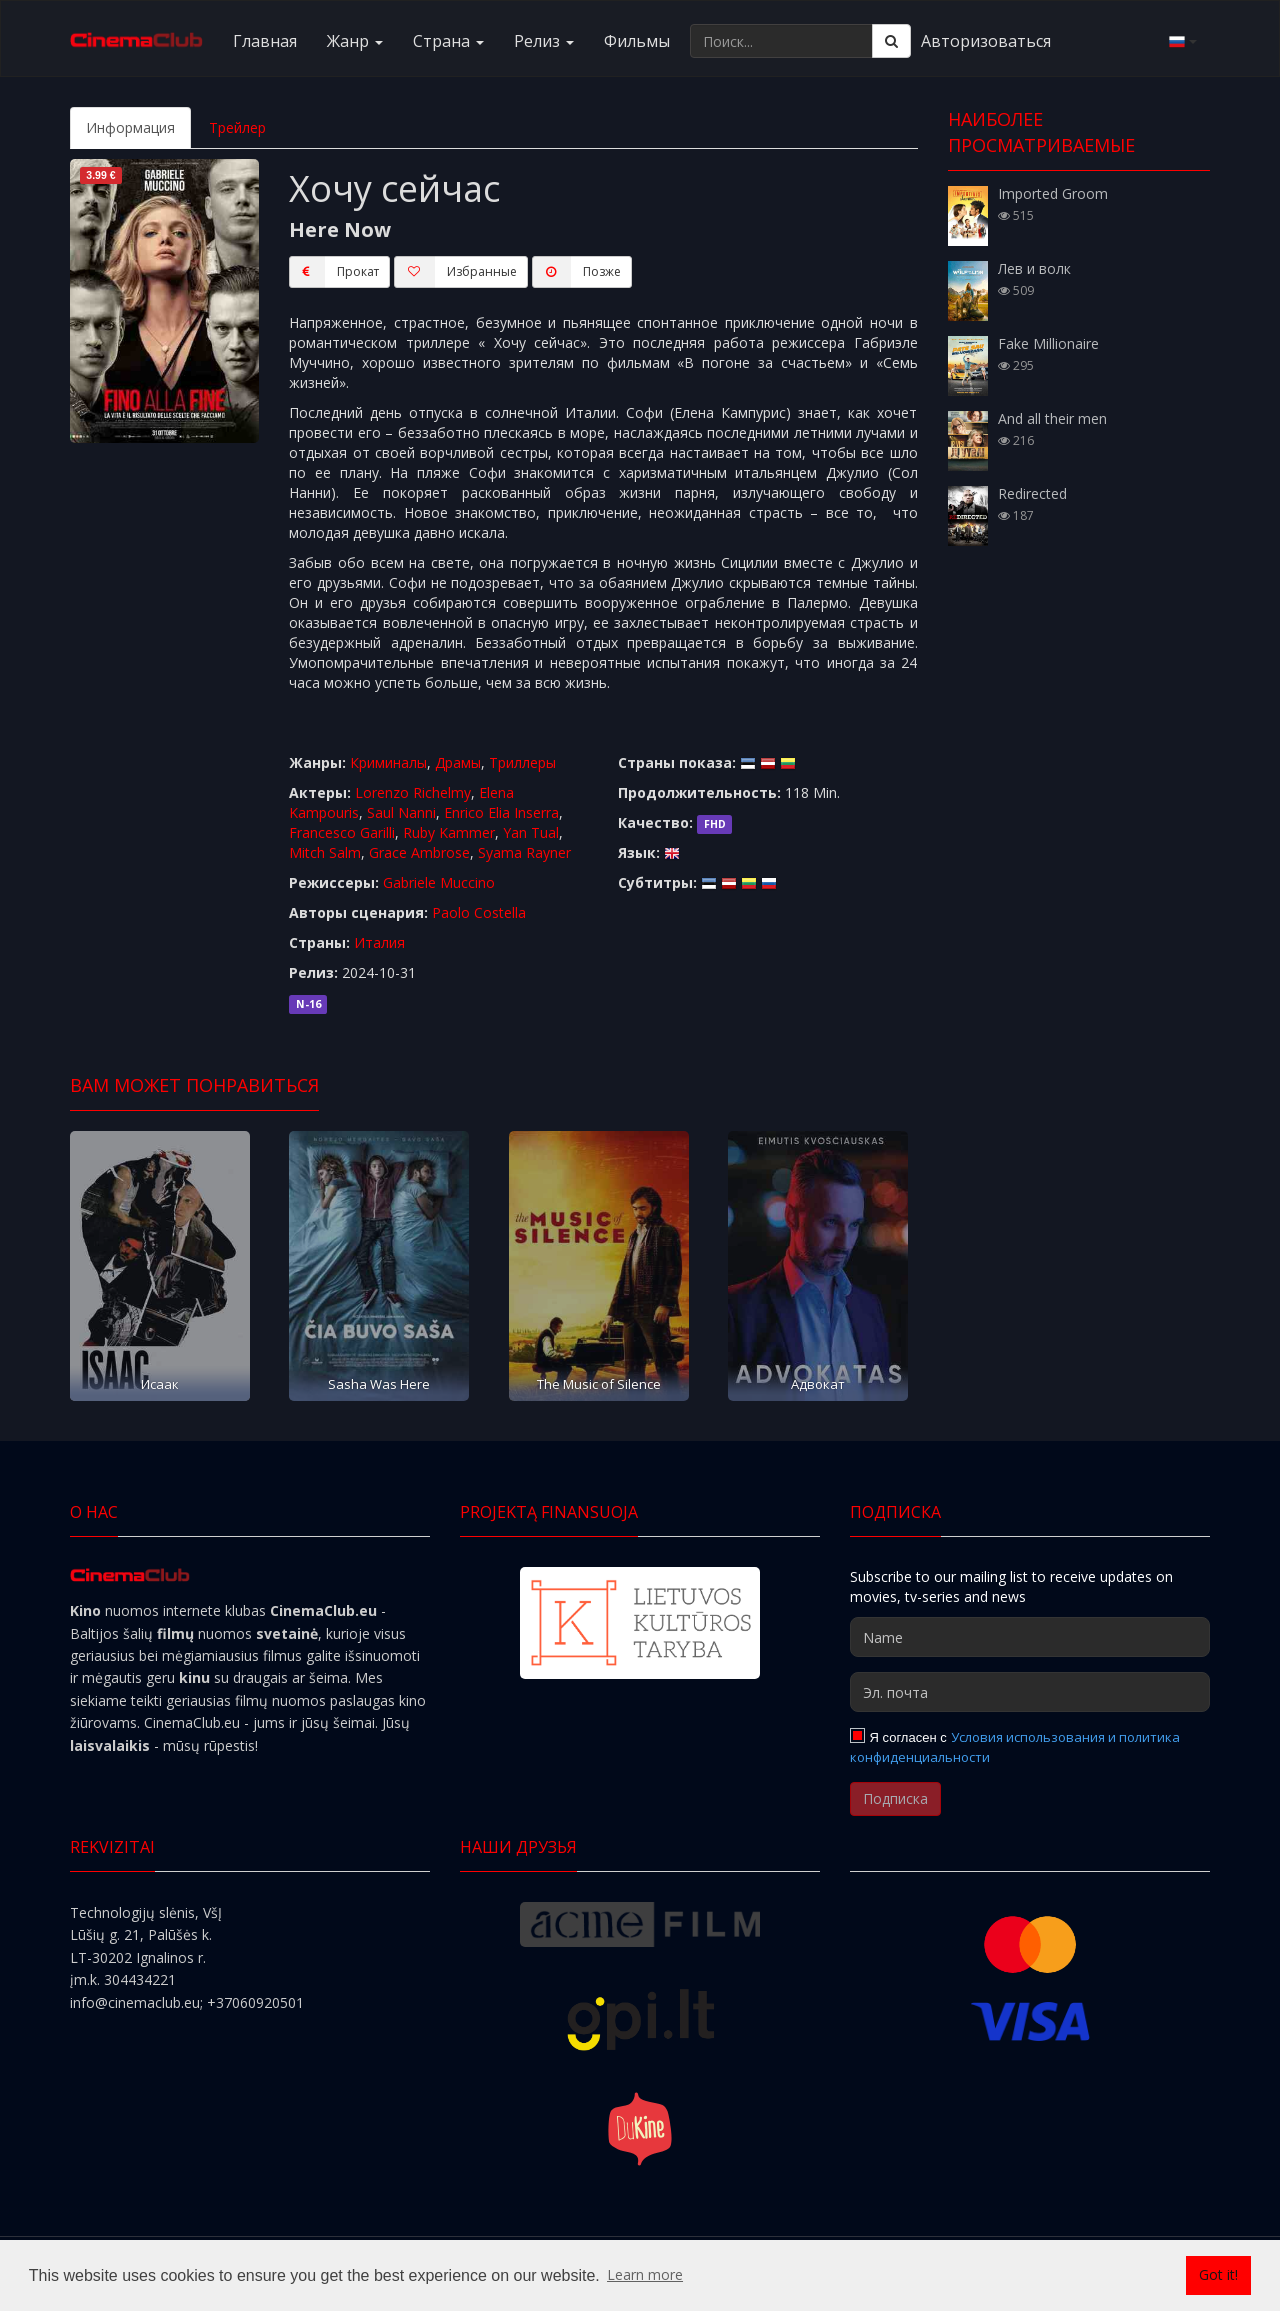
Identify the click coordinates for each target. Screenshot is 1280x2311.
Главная (265, 41)
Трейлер (237, 127)
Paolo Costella (479, 912)
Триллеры (522, 762)
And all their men (1052, 418)
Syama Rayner (524, 852)
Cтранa (448, 41)
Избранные (455, 272)
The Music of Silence (599, 1384)
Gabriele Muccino (439, 882)
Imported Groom (1053, 193)
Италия (379, 942)
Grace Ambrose (419, 852)
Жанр (355, 41)
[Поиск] (891, 41)
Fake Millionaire (1048, 343)
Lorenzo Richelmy (413, 792)
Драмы (458, 762)
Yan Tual (531, 832)
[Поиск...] (781, 41)
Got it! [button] (1218, 2274)
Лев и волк (1034, 268)
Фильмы (637, 41)
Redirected (1032, 493)
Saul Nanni (401, 812)
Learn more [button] (645, 2274)
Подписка (895, 1798)
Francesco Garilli (342, 832)
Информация (130, 127)
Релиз (544, 41)
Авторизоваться (986, 41)
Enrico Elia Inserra (501, 812)
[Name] (1030, 1637)
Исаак (160, 1384)
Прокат (334, 272)
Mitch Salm (325, 852)
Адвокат (818, 1384)
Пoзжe (576, 272)
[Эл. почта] (1030, 1692)
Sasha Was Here (379, 1384)
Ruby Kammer (449, 832)
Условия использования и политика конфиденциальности (1015, 1747)
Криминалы (388, 762)
